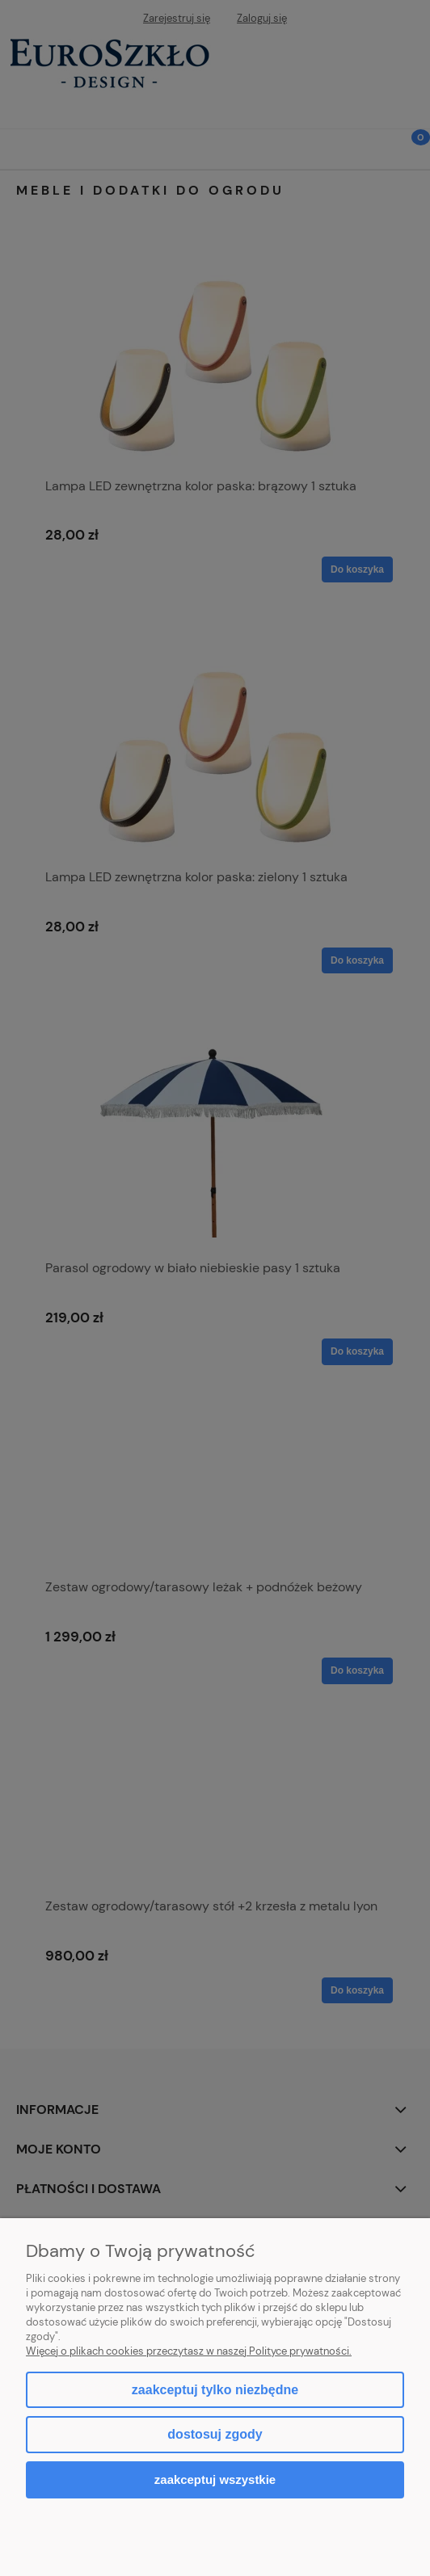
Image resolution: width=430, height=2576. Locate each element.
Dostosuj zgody (214, 2434)
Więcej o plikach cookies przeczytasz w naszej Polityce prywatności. (189, 2351)
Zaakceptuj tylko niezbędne (215, 2390)
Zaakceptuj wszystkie (215, 2479)
